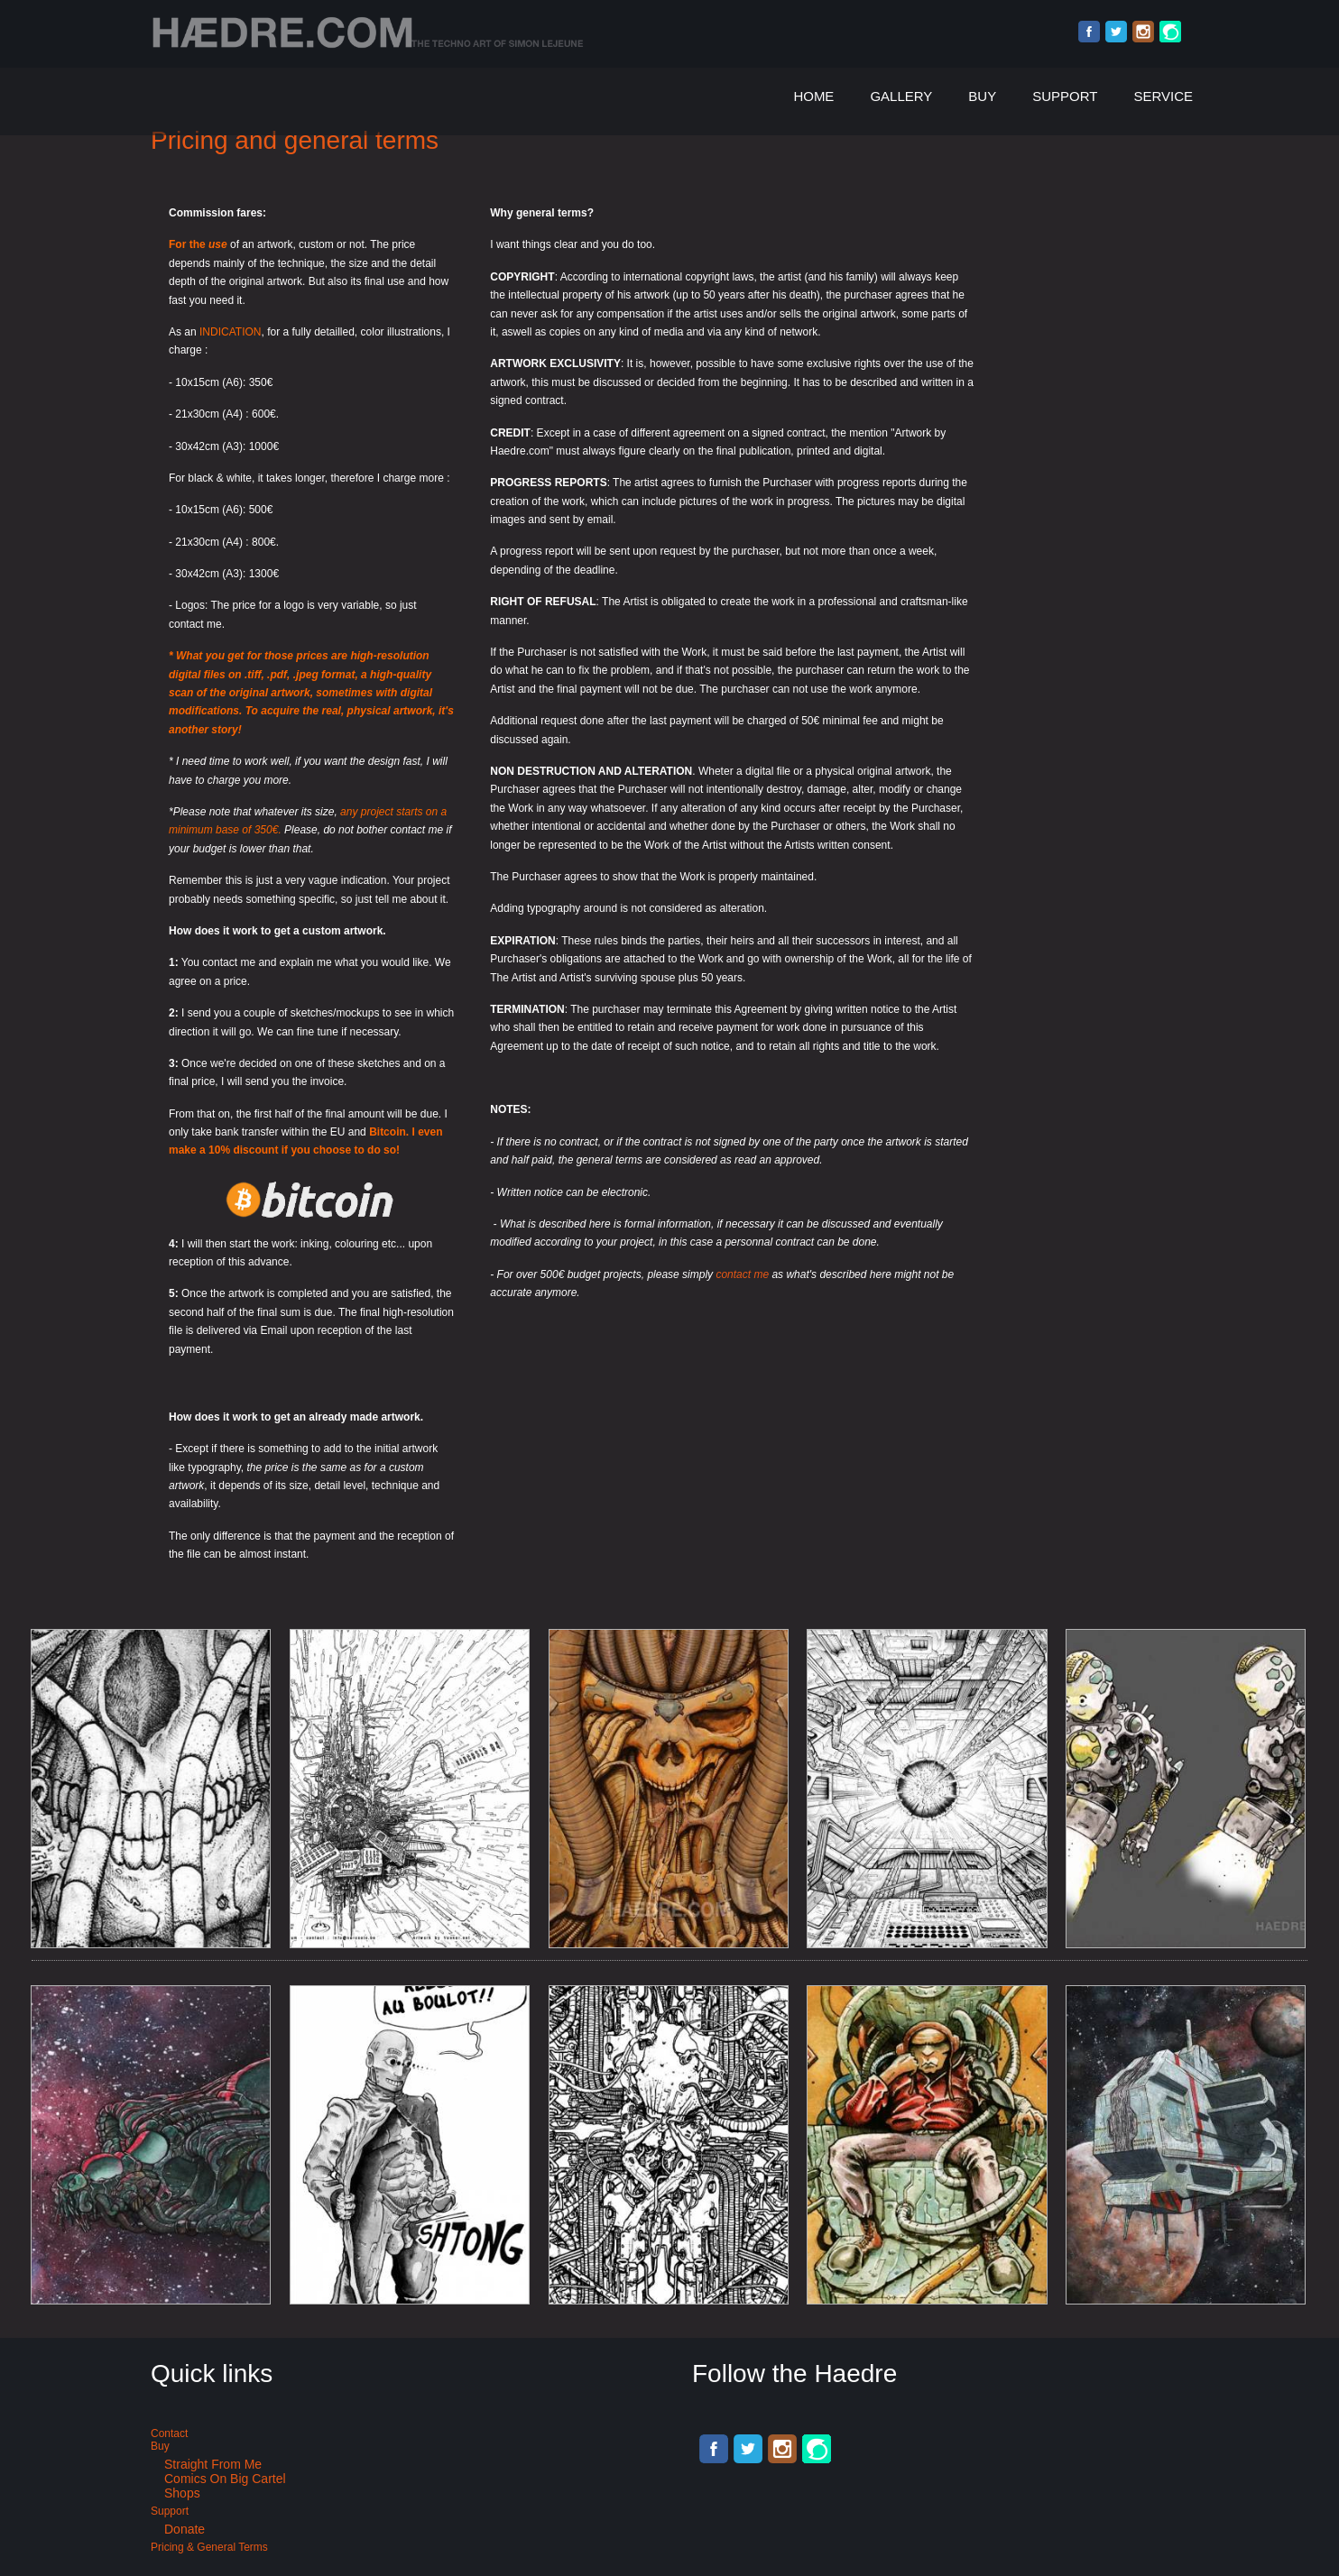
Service (1163, 96)
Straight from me (213, 2464)
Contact (169, 2433)
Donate (184, 2529)
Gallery (901, 96)
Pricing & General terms (209, 2547)
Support (1064, 96)
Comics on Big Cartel (225, 2478)
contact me (742, 1274)
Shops (182, 2493)
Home (813, 96)
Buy (982, 96)
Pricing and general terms (295, 140)
